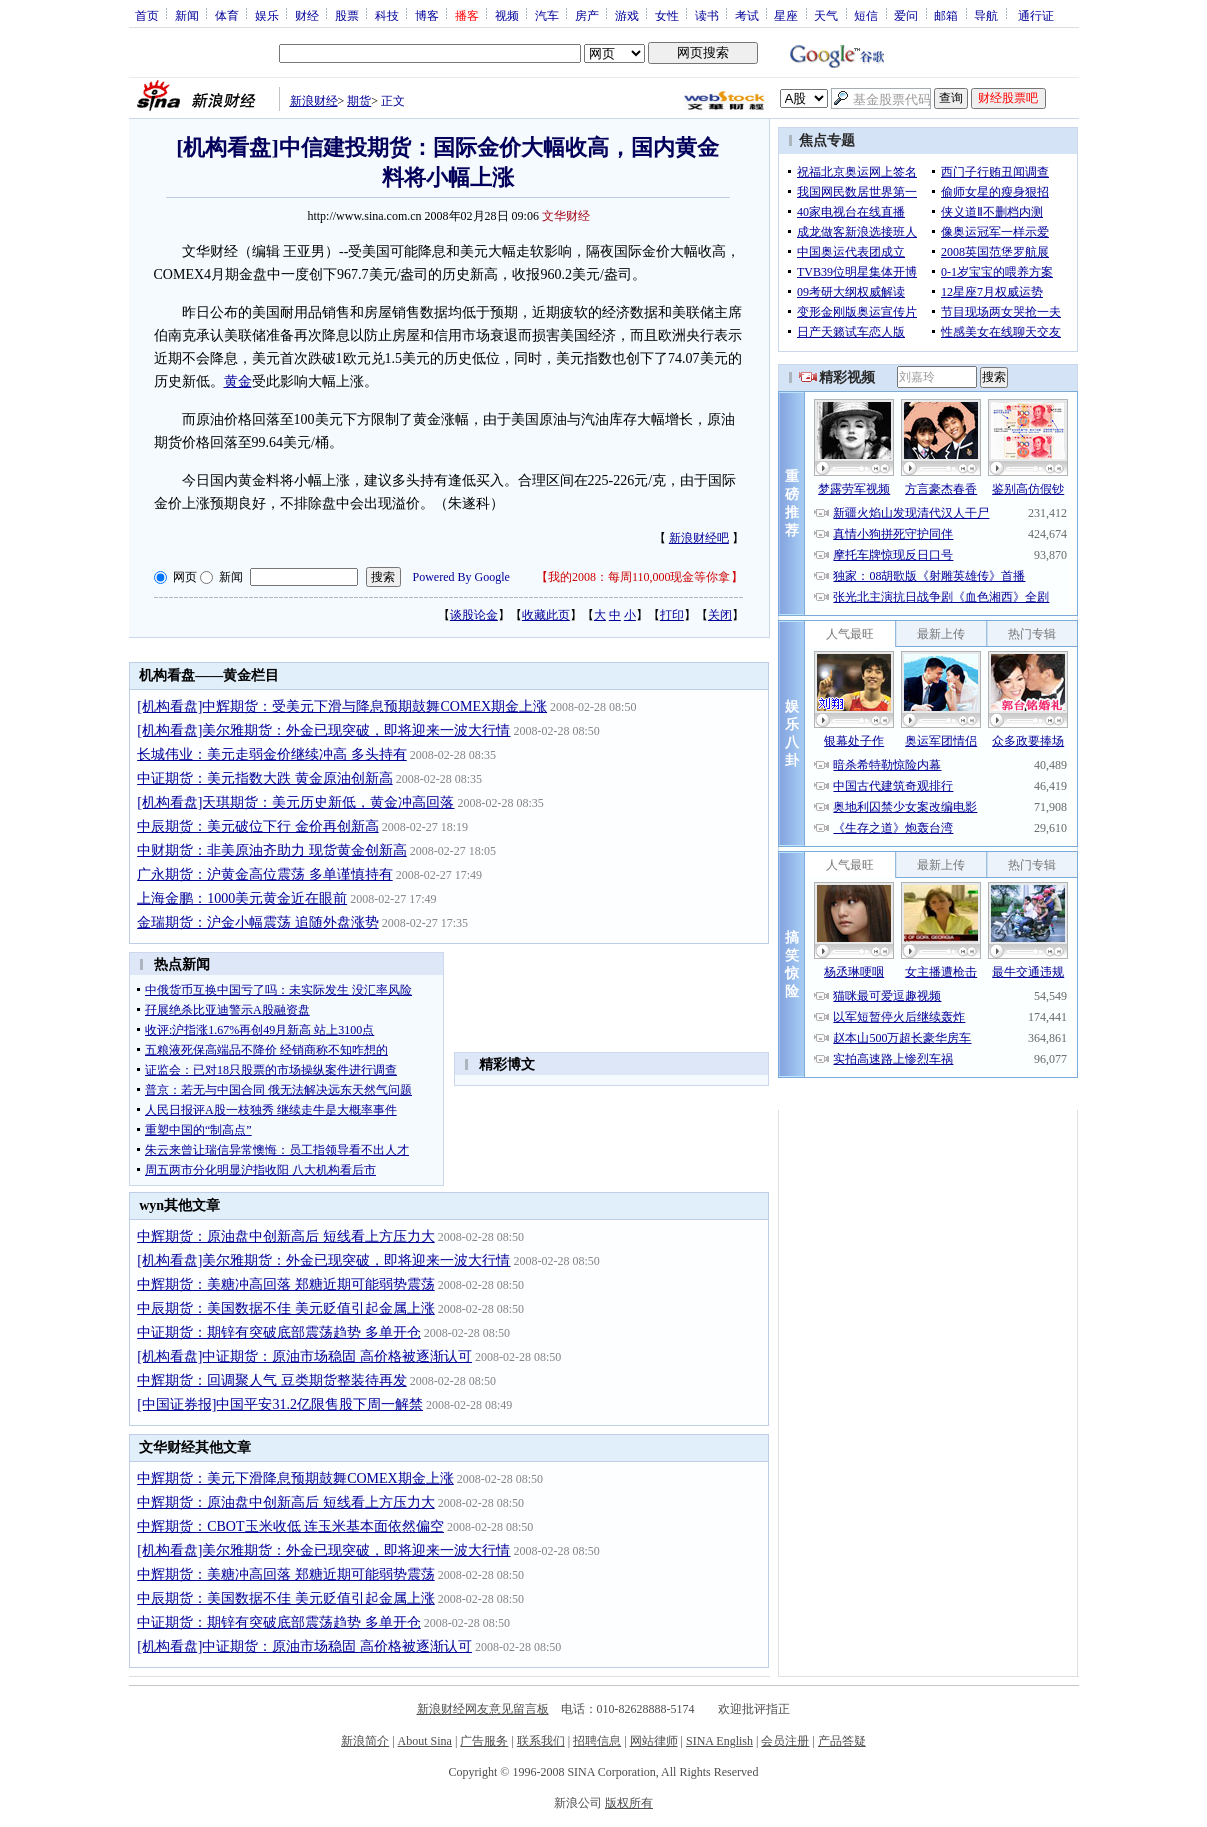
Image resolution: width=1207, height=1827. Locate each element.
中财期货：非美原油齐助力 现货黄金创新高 (272, 850)
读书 (707, 15)
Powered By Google (461, 577)
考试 (747, 15)
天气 (826, 15)
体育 (227, 15)
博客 (427, 15)
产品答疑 (842, 1741)
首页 (147, 15)
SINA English (719, 1741)
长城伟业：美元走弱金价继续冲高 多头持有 (272, 754)
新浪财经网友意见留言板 (483, 1709)
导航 (986, 15)
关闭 (720, 615)
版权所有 (629, 1803)
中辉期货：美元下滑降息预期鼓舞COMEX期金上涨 (295, 1478)
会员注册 (785, 1741)
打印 (672, 615)
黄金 (238, 381)
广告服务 (484, 1741)
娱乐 (267, 15)
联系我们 (541, 1741)
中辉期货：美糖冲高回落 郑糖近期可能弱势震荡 (286, 1284)
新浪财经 (314, 101)
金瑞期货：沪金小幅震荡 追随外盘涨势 (258, 922)
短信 (866, 15)
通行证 (1036, 15)
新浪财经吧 (699, 538)
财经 (307, 15)
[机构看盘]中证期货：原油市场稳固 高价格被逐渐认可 (304, 1356)
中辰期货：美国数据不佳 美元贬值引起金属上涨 (286, 1308)
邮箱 (946, 15)
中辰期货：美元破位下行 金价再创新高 (258, 826)
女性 (667, 15)
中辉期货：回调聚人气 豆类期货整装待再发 (272, 1380)
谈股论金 (474, 615)
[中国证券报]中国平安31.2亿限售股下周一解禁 (280, 1404)
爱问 (906, 15)
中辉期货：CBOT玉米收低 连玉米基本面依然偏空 (290, 1526)
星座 (786, 15)
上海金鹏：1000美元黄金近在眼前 (242, 898)
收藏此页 (546, 615)
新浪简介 (365, 1741)
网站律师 (654, 1741)
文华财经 (566, 216)
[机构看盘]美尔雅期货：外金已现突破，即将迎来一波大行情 (323, 730)
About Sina (425, 1741)
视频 (507, 15)
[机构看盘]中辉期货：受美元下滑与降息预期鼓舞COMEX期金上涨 (342, 706)
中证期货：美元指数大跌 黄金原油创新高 (265, 778)
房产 (587, 15)
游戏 (627, 15)
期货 (359, 101)
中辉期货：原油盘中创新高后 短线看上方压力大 (286, 1236)
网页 (185, 577)
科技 (387, 15)
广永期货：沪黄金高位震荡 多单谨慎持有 (265, 874)
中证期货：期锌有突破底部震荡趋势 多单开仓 (279, 1332)
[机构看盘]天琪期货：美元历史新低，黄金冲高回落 (295, 802)
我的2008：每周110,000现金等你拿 (639, 577)
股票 (347, 15)
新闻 (187, 15)
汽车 (547, 15)
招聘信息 (597, 1741)
